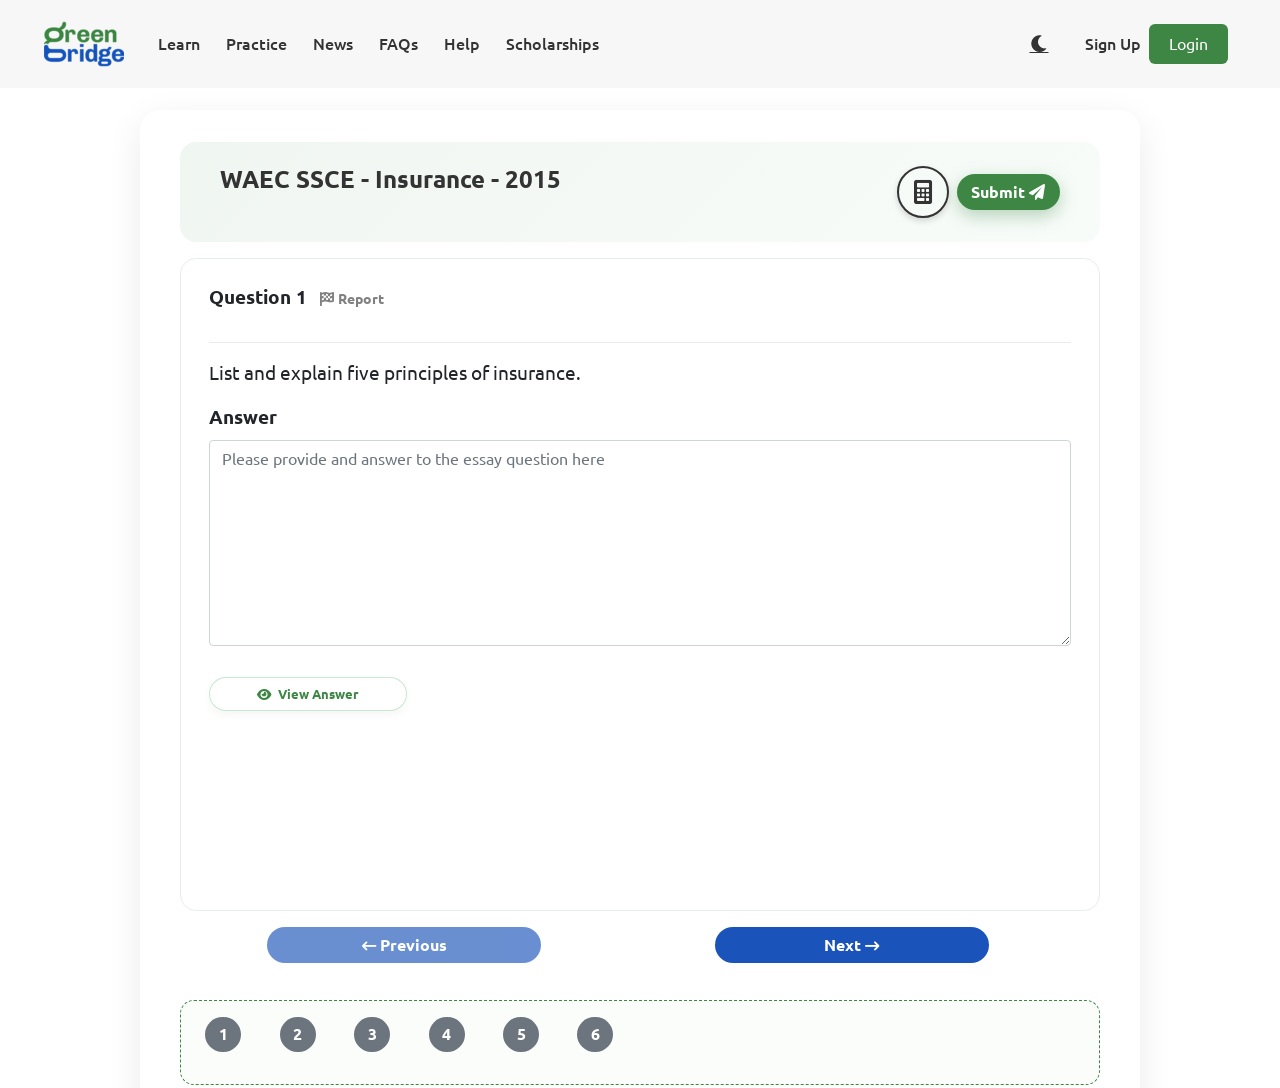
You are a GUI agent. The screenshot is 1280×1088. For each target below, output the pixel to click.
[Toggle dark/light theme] (1039, 44)
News (333, 44)
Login (1188, 44)
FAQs (398, 44)
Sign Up (1113, 44)
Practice (256, 44)
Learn (179, 44)
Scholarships (552, 44)
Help (462, 44)
